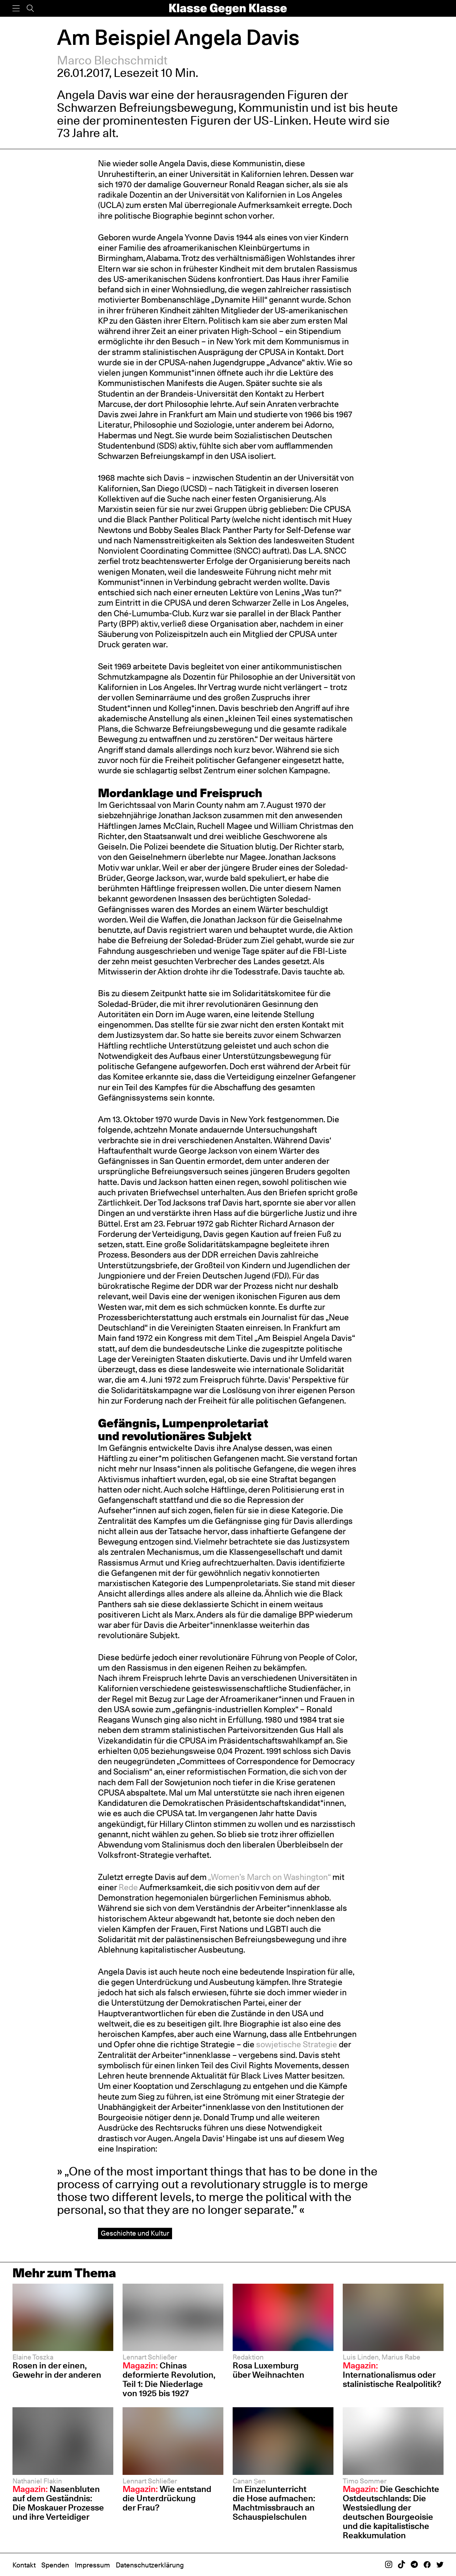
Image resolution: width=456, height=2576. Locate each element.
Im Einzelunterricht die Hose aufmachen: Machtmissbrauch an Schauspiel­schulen (274, 2503)
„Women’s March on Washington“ (269, 1877)
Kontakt (24, 2565)
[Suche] (30, 8)
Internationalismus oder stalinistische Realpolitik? (392, 2374)
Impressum (92, 2565)
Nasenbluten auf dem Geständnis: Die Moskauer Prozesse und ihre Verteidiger (58, 2503)
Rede (128, 1887)
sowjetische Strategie (296, 2044)
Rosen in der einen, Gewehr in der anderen (56, 2370)
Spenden (55, 2565)
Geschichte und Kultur (135, 2233)
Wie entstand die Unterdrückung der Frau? (167, 2498)
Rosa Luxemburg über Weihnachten (268, 2370)
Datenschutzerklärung (150, 2565)
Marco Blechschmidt (112, 60)
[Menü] (16, 8)
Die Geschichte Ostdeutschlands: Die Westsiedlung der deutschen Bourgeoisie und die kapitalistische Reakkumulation (391, 2512)
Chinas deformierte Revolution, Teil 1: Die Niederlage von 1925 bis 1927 (169, 2379)
